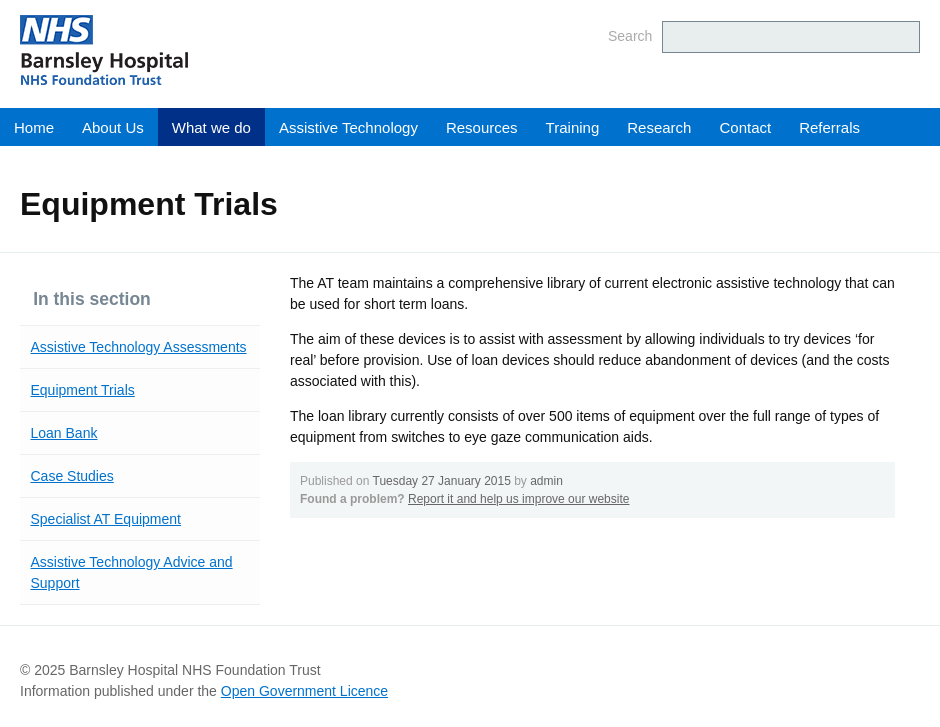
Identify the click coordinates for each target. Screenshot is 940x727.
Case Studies (72, 476)
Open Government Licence (304, 691)
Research (659, 127)
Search (630, 36)
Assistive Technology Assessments (139, 347)
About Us (113, 127)
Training (573, 127)
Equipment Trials (83, 390)
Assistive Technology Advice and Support (132, 572)
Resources (482, 127)
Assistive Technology (348, 127)
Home (34, 127)
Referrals (829, 127)
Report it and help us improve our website (518, 499)
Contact (745, 127)
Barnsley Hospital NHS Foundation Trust (225, 50)
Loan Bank (64, 433)
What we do (211, 127)
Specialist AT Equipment (106, 519)
